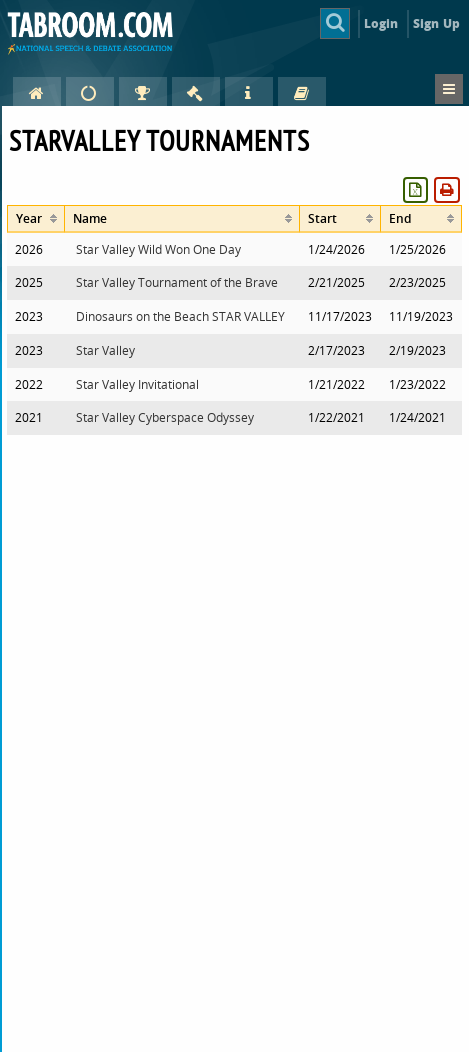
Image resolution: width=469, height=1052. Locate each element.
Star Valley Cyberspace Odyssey (165, 417)
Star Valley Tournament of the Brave (177, 282)
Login (381, 23)
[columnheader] (36, 218)
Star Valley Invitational (137, 384)
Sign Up (436, 23)
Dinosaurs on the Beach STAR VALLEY (180, 316)
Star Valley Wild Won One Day (158, 249)
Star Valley (105, 350)
